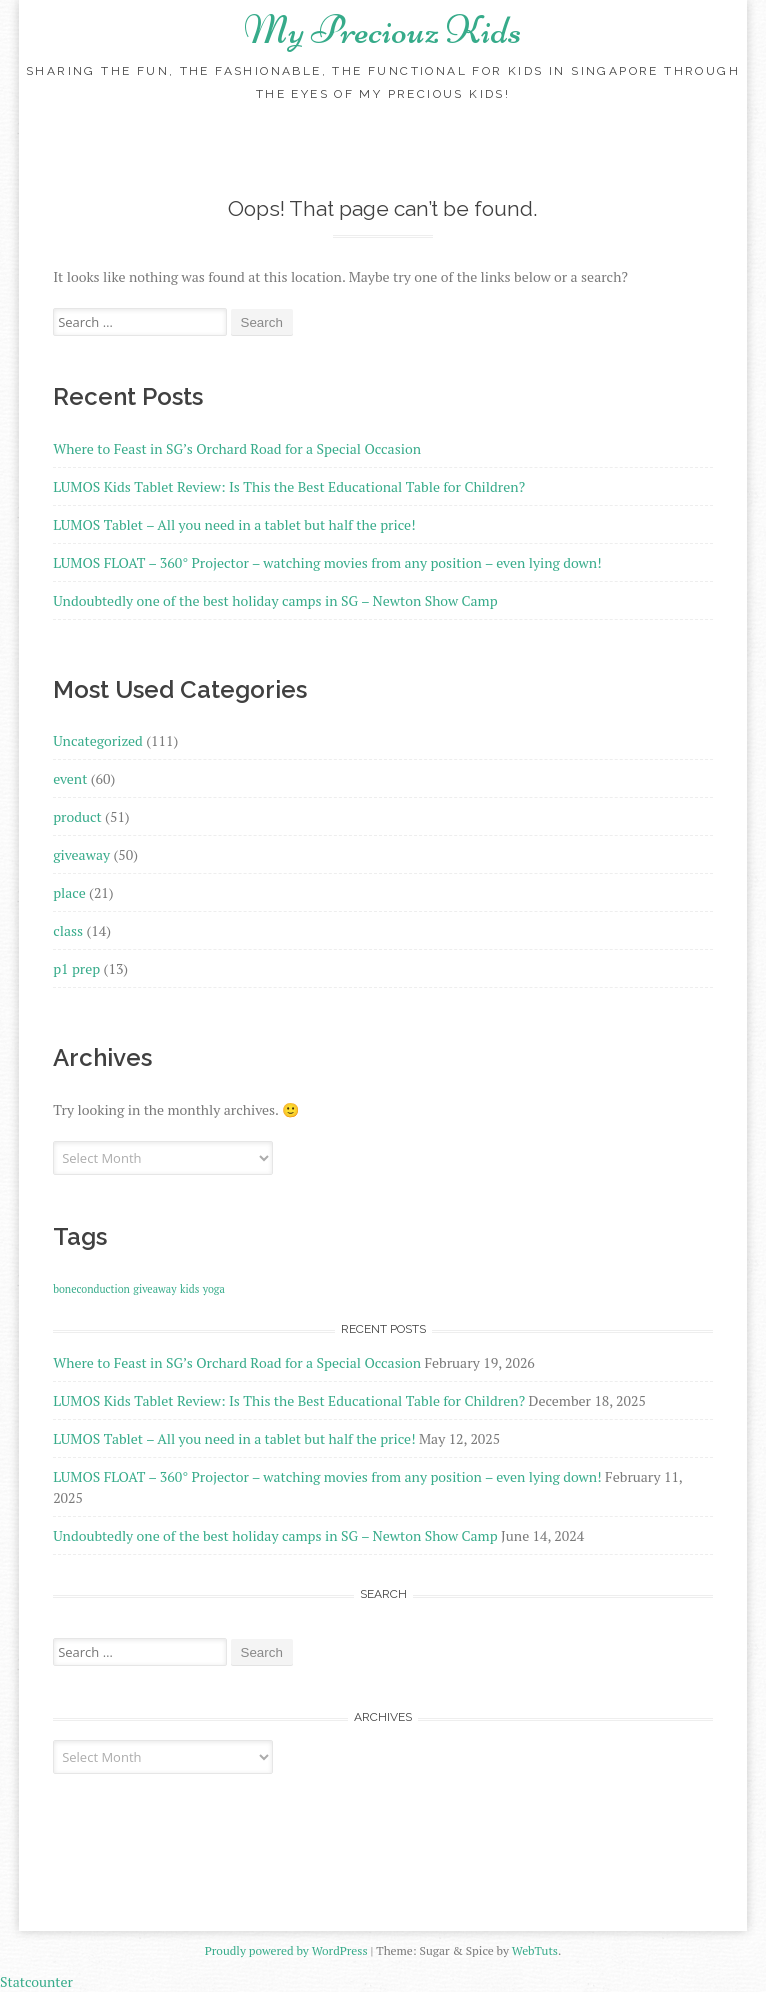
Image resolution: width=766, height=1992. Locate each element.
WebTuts (535, 1950)
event (70, 778)
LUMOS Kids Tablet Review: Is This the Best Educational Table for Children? (289, 486)
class (68, 930)
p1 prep (76, 968)
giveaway (81, 854)
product (77, 816)
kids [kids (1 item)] (189, 1289)
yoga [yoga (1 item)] (214, 1289)
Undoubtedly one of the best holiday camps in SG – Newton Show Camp (275, 600)
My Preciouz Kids (383, 30)
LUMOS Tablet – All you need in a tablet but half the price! (234, 524)
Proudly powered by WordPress (286, 1950)
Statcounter (36, 1981)
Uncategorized (98, 740)
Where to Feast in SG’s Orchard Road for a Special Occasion (237, 448)
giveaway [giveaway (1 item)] (154, 1289)
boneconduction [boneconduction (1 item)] (91, 1289)
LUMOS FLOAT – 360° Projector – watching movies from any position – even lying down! (327, 562)
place (69, 892)
